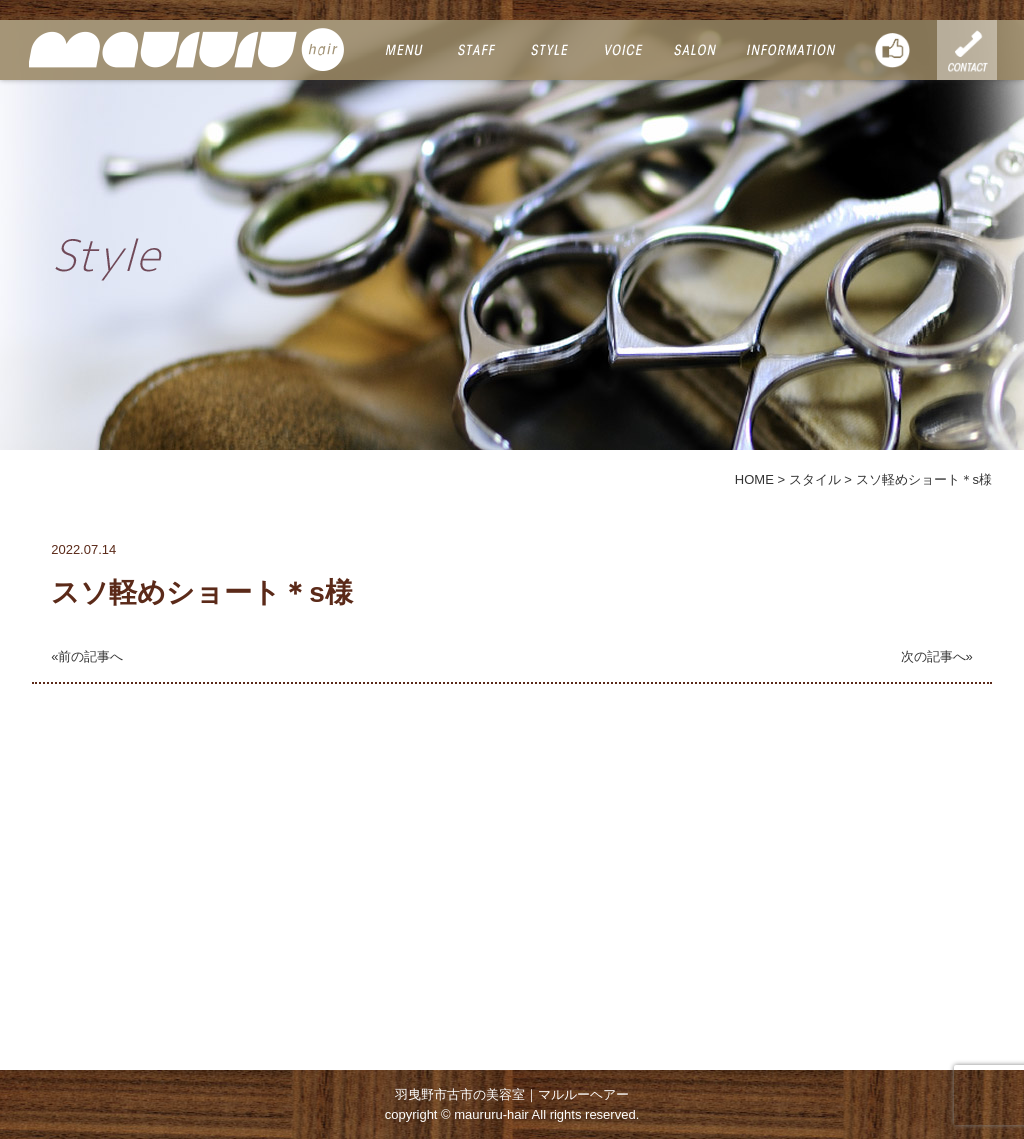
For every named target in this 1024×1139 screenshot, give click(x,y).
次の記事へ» (937, 656)
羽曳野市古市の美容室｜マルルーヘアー (512, 1094)
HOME (754, 479)
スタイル (815, 479)
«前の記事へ (87, 656)
